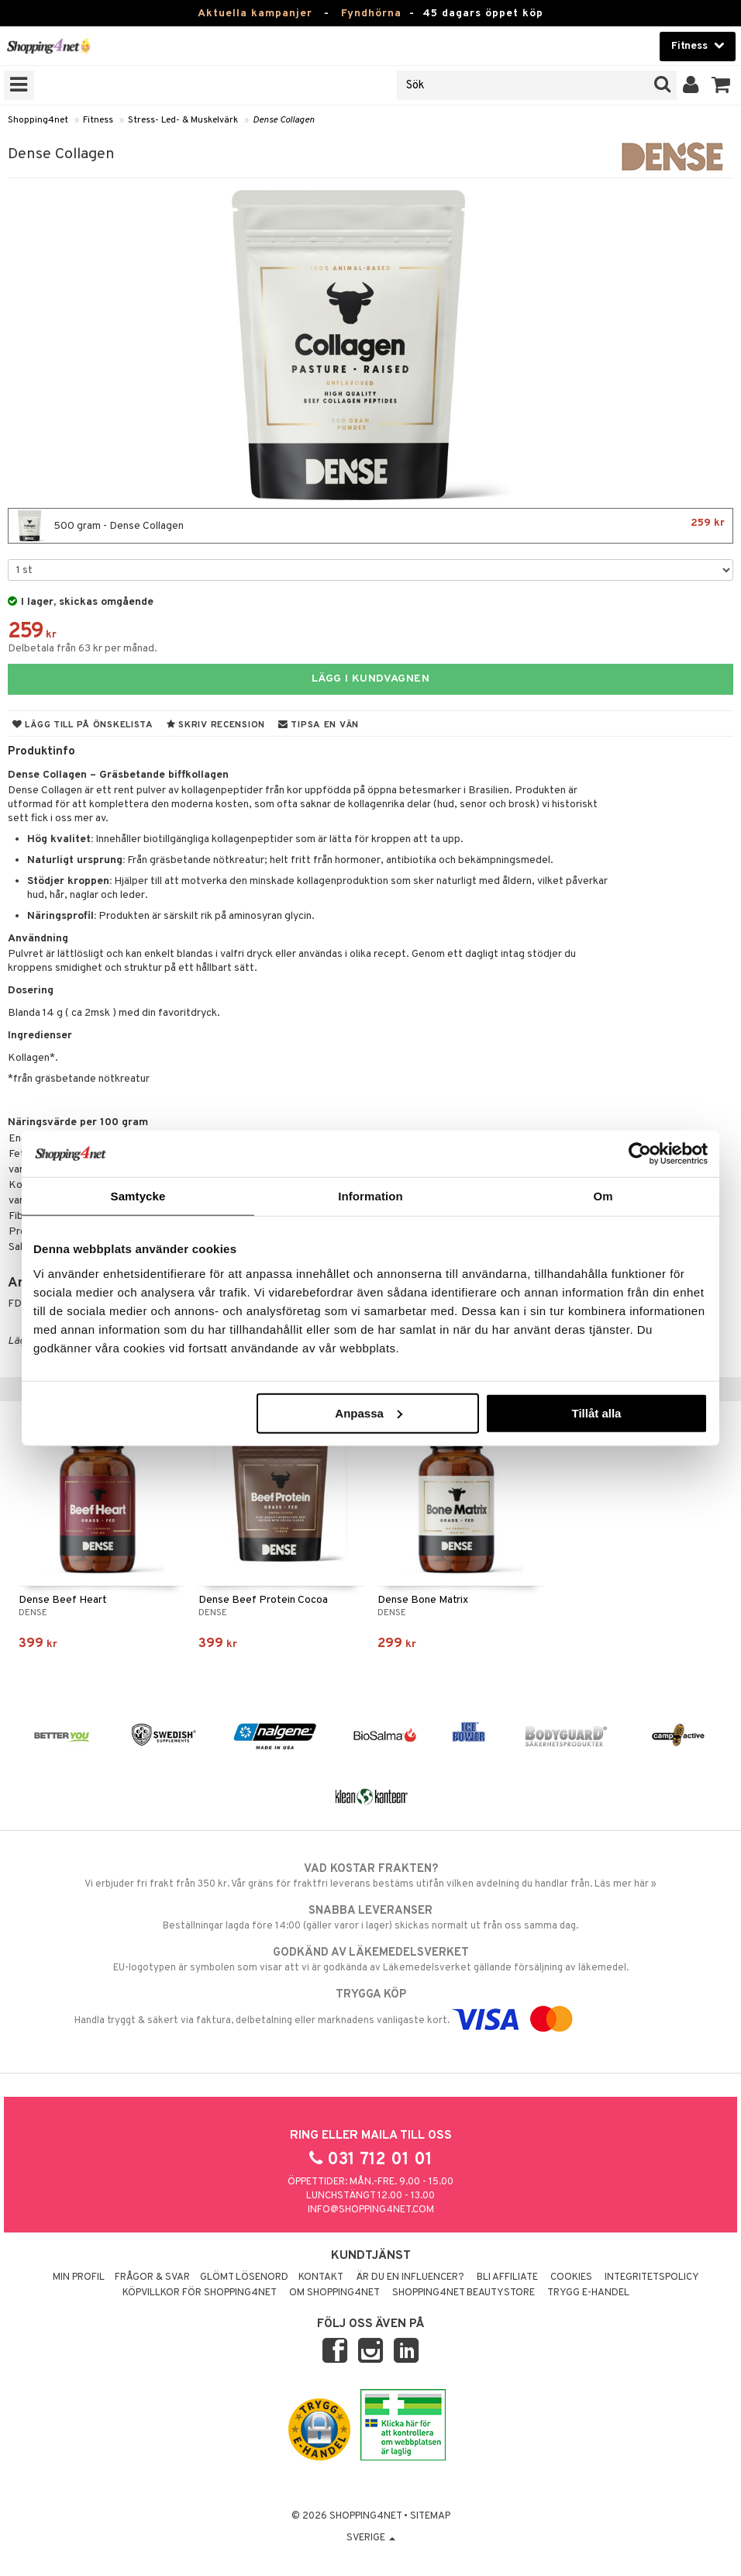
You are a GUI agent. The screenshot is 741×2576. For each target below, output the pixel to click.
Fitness (98, 120)
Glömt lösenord (244, 2277)
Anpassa (368, 1412)
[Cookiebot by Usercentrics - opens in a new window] (640, 1153)
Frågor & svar (152, 2277)
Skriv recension (216, 725)
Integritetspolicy (652, 2277)
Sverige (370, 2538)
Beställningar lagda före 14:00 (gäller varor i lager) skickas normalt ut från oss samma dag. (370, 1917)
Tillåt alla (596, 1412)
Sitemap (430, 2516)
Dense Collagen (284, 120)
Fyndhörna (371, 13)
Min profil (79, 2277)
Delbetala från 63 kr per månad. (82, 648)
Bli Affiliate (507, 2277)
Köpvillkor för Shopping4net (199, 2293)
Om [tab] (602, 1196)
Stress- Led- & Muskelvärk (183, 120)
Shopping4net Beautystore (463, 2293)
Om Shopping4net (334, 2293)
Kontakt (320, 2277)
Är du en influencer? (410, 2277)
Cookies (571, 2277)
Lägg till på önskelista (82, 725)
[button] (721, 85)
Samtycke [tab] (138, 1196)
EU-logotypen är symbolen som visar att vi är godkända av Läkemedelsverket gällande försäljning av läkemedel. (370, 1959)
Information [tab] (370, 1196)
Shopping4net (38, 120)
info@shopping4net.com (371, 2210)
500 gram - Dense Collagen (370, 525)
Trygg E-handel (588, 2293)
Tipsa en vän (318, 725)
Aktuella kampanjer (255, 13)
